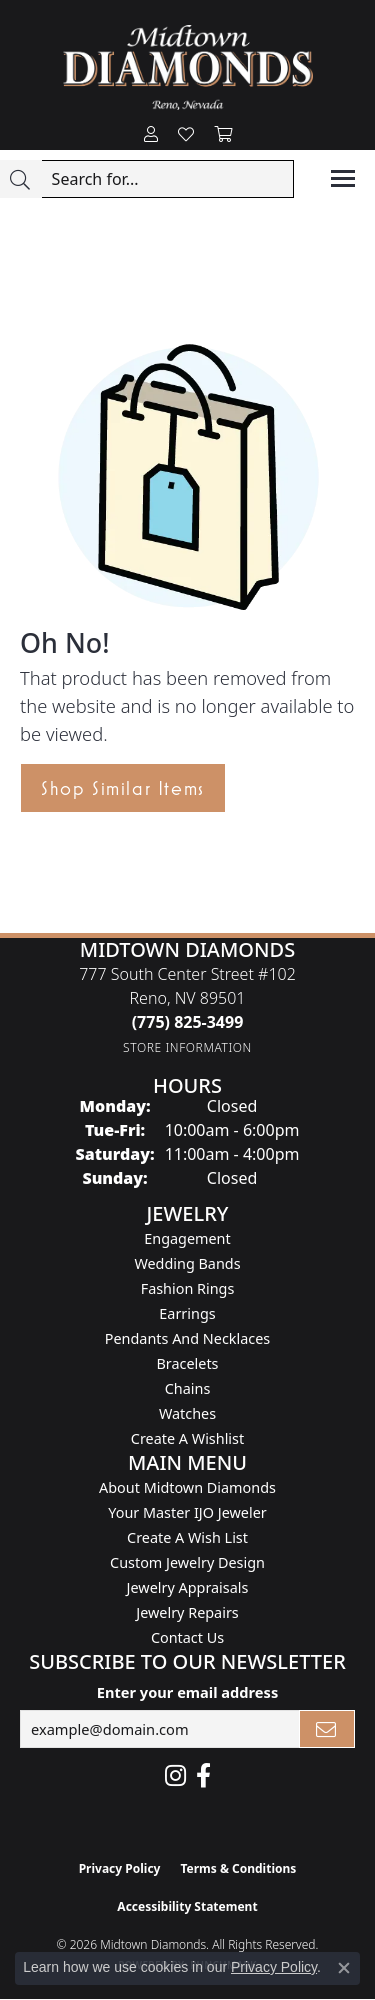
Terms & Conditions (238, 1868)
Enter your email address (187, 1692)
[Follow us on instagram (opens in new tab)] (175, 1776)
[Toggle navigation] (343, 178)
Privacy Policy (120, 1868)
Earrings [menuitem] (187, 1313)
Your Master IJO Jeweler (187, 1512)
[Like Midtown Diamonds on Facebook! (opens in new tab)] (203, 1776)
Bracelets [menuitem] (187, 1363)
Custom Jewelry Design (187, 1562)
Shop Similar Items (123, 788)
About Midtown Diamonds (187, 1487)
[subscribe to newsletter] (327, 1729)
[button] (151, 135)
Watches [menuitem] (187, 1413)
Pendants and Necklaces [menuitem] (187, 1338)
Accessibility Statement (187, 1906)
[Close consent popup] (344, 1968)
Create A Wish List (187, 1537)
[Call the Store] (188, 1022)
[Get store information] (187, 1047)
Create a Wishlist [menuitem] (187, 1438)
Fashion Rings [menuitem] (188, 1288)
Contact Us (187, 1637)
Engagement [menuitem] (187, 1238)
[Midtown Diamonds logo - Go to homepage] (188, 67)
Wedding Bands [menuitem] (187, 1263)
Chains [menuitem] (188, 1388)
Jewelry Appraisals (188, 1587)
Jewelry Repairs (187, 1612)
